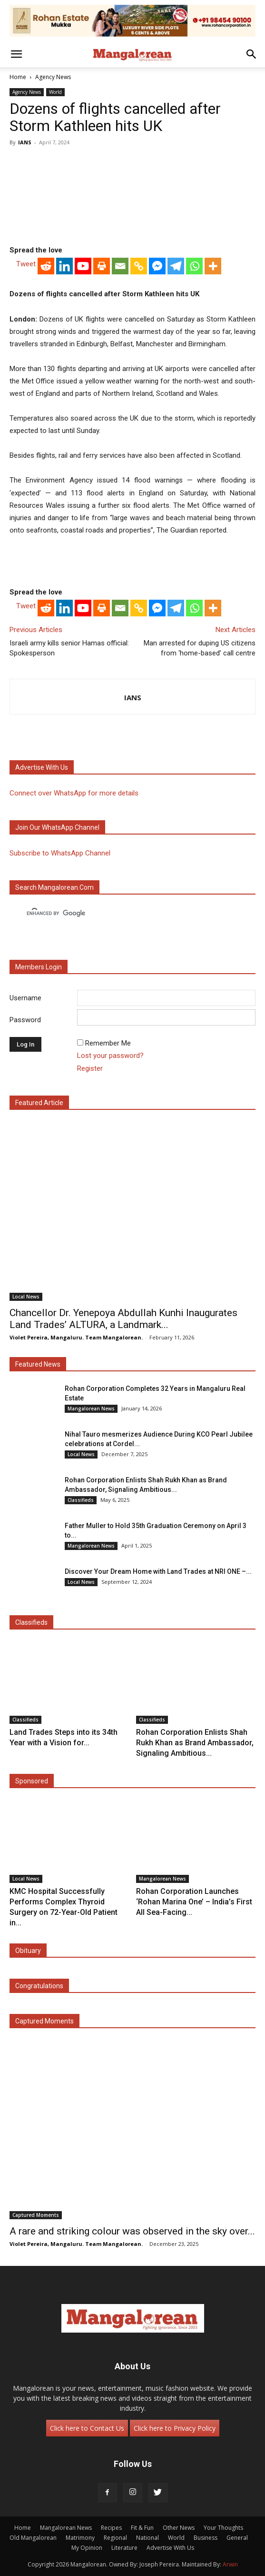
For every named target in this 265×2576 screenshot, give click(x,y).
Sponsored (31, 1781)
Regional (115, 2538)
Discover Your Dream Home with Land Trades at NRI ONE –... (158, 1571)
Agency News (53, 77)
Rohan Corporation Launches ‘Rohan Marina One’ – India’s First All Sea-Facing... (194, 1902)
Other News (179, 2528)
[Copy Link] (138, 266)
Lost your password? (110, 1055)
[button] (16, 54)
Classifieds (81, 1500)
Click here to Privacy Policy (175, 2428)
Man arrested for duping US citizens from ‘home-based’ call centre (199, 648)
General (237, 2538)
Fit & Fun (142, 2528)
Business (205, 2538)
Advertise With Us (170, 2548)
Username (25, 998)
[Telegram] (175, 266)
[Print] (101, 266)
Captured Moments (44, 2021)
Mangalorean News (91, 1408)
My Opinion (86, 2548)
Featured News (37, 1364)
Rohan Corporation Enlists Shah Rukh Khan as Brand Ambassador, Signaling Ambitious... (195, 1743)
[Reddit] (46, 266)
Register (90, 1068)
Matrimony (80, 2538)
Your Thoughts (223, 2528)
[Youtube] (83, 266)
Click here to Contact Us (87, 2428)
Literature (124, 2548)
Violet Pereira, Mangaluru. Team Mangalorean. (76, 1337)
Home (18, 77)
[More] (213, 266)
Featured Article (39, 1103)
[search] (124, 913)
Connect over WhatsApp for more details (74, 793)
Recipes (111, 2528)
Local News (25, 1296)
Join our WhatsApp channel (57, 827)
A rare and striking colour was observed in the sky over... (132, 2231)
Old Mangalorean (33, 2538)
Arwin (230, 2564)
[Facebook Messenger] (157, 266)
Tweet (26, 264)
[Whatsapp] (194, 266)
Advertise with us (41, 767)
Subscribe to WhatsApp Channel (60, 853)
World (55, 92)
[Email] (120, 266)
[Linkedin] (64, 266)
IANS (24, 142)
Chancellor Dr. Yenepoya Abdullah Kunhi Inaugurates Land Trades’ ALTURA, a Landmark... (123, 1318)
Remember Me (108, 1043)
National (147, 2538)
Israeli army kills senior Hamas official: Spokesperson (69, 648)
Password (25, 1020)
